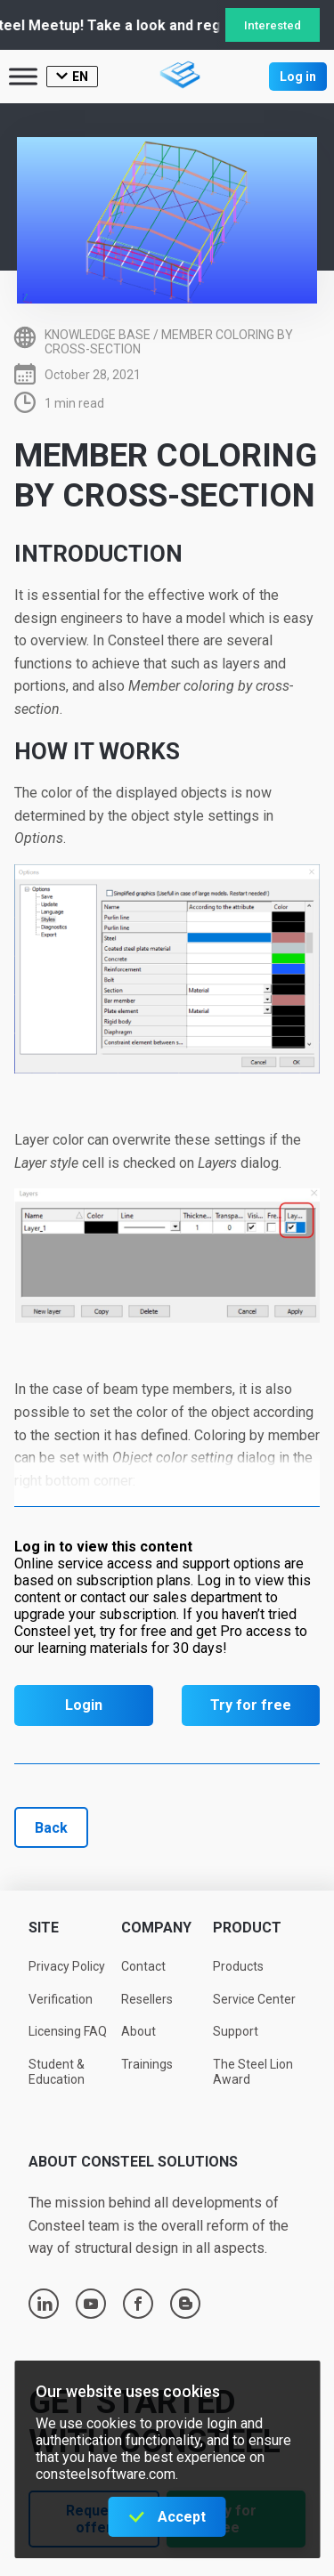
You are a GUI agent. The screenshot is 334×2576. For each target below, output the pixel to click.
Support (235, 2031)
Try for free (250, 1705)
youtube (91, 2304)
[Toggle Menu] (23, 76)
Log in (298, 76)
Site (44, 1927)
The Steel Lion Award (253, 2071)
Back (51, 1827)
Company (156, 1927)
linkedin (45, 2304)
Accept (182, 2516)
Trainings (147, 2064)
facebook (138, 2304)
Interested (272, 25)
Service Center (254, 1999)
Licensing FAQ (68, 2031)
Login (83, 1705)
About (138, 2031)
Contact (143, 1966)
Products (238, 1966)
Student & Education (57, 2071)
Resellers (147, 1999)
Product (247, 1927)
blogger (185, 2304)
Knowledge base (98, 335)
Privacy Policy (67, 1966)
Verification (61, 1999)
